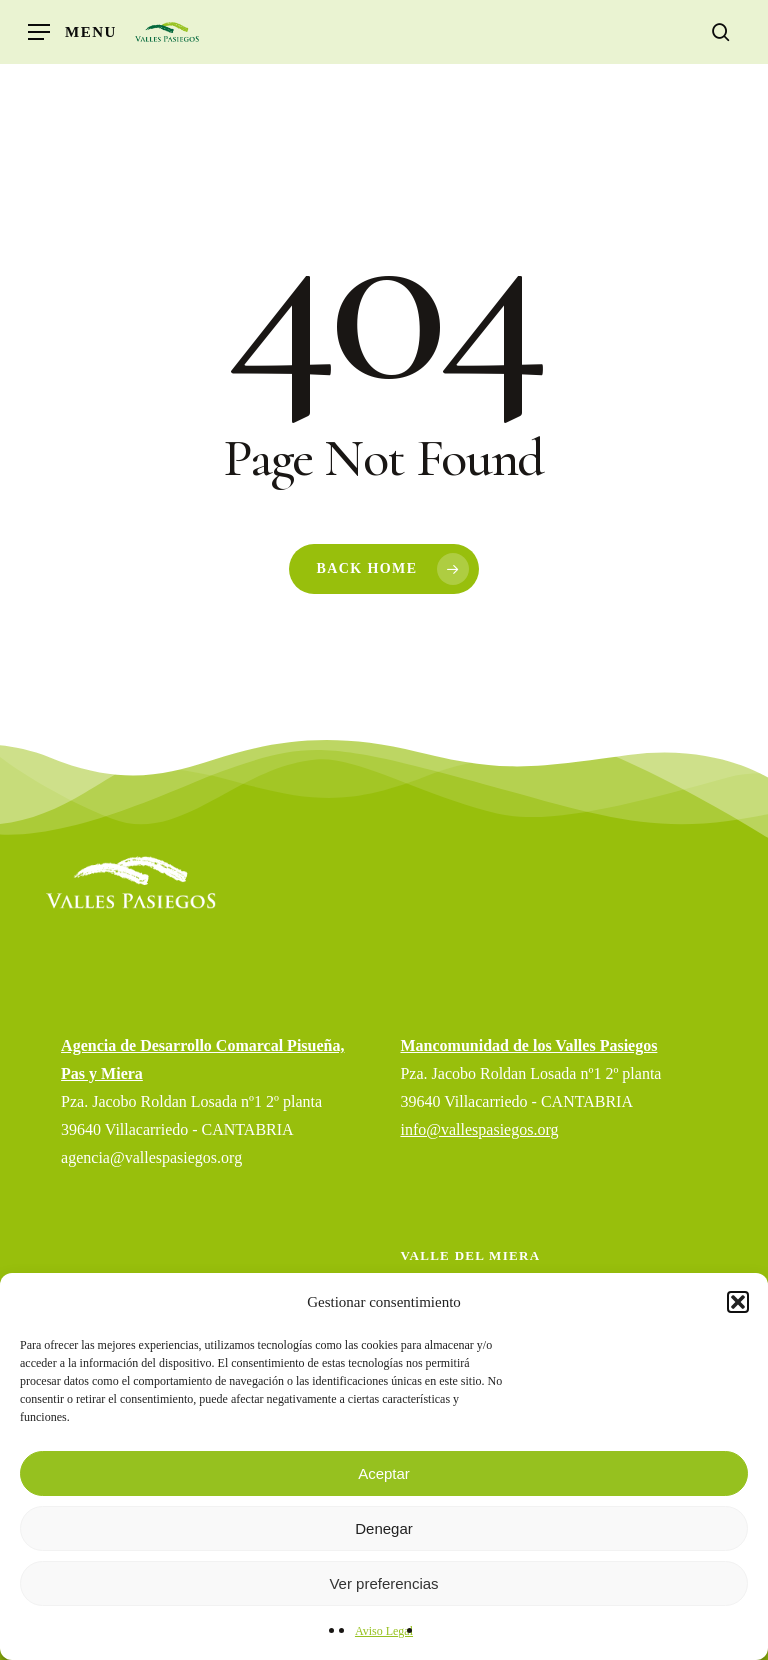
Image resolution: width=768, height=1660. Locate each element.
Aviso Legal (384, 1631)
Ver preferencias (383, 1583)
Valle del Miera (470, 1255)
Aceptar (384, 1473)
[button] (738, 1302)
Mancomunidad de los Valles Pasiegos (528, 1045)
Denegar (384, 1528)
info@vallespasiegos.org (479, 1129)
